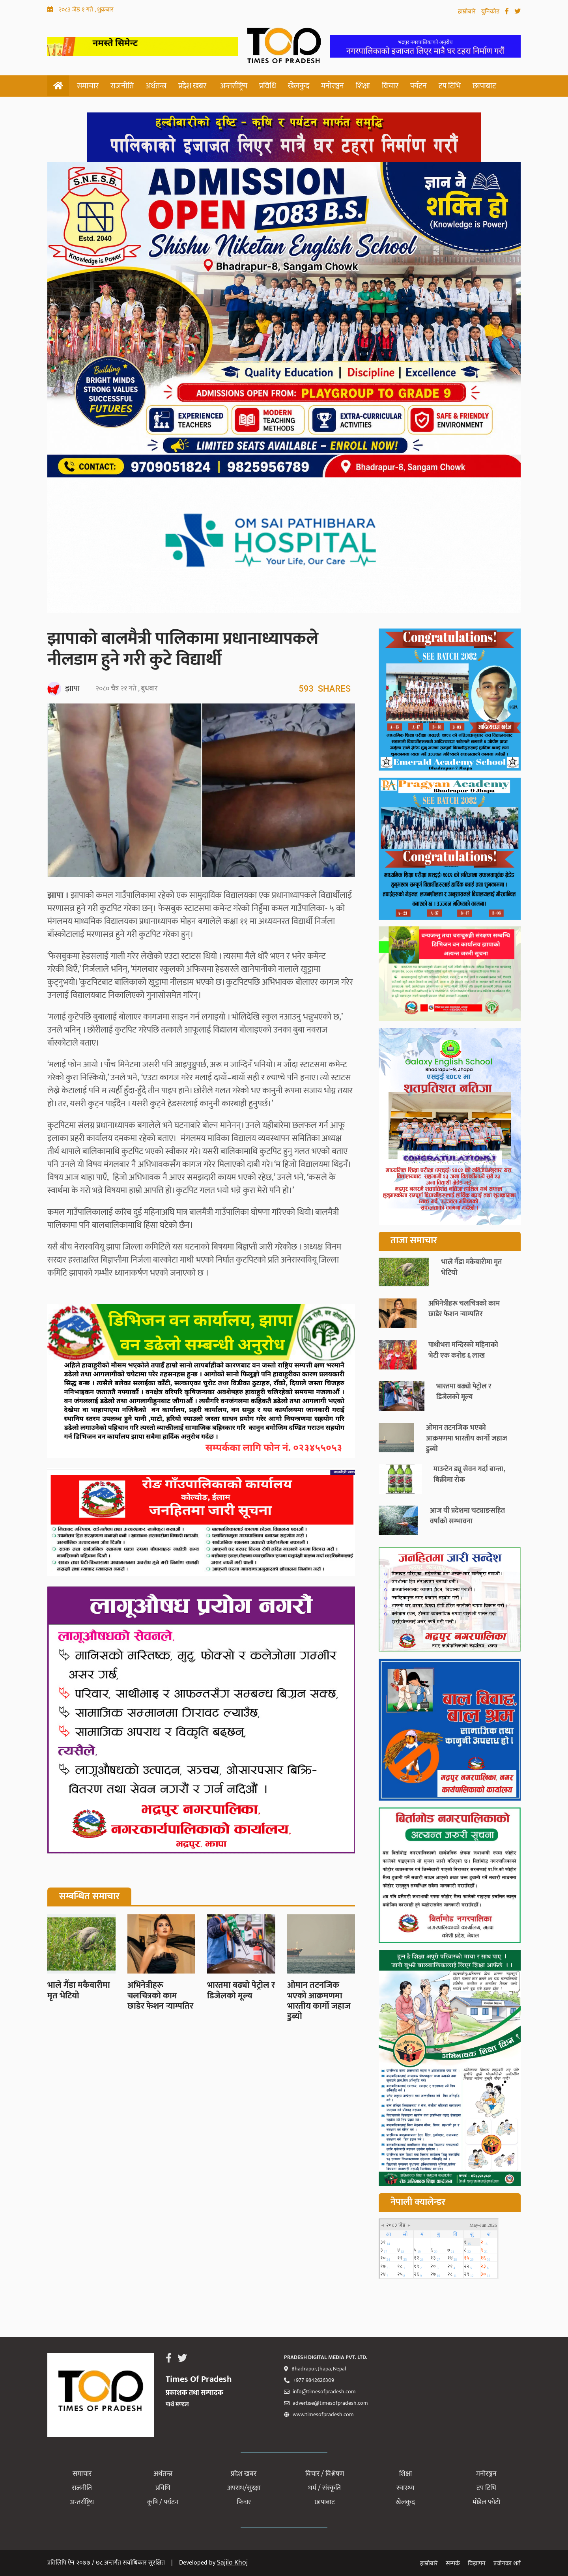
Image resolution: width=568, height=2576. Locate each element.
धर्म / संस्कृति (324, 2488)
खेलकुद (298, 86)
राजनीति (122, 86)
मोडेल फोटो (486, 2502)
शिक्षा (363, 86)
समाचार (88, 86)
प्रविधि (267, 86)
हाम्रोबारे (467, 11)
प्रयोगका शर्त (507, 2563)
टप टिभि (450, 86)
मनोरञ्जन (332, 86)
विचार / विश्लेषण (324, 2474)
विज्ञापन (477, 2563)
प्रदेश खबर (192, 86)
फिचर (244, 2502)
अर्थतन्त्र (156, 86)
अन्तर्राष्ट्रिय (233, 86)
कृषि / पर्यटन (163, 2502)
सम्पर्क (453, 2563)
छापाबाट (484, 86)
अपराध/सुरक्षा (243, 2488)
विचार (390, 86)
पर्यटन (418, 86)
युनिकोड (491, 11)
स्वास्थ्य (405, 2488)
